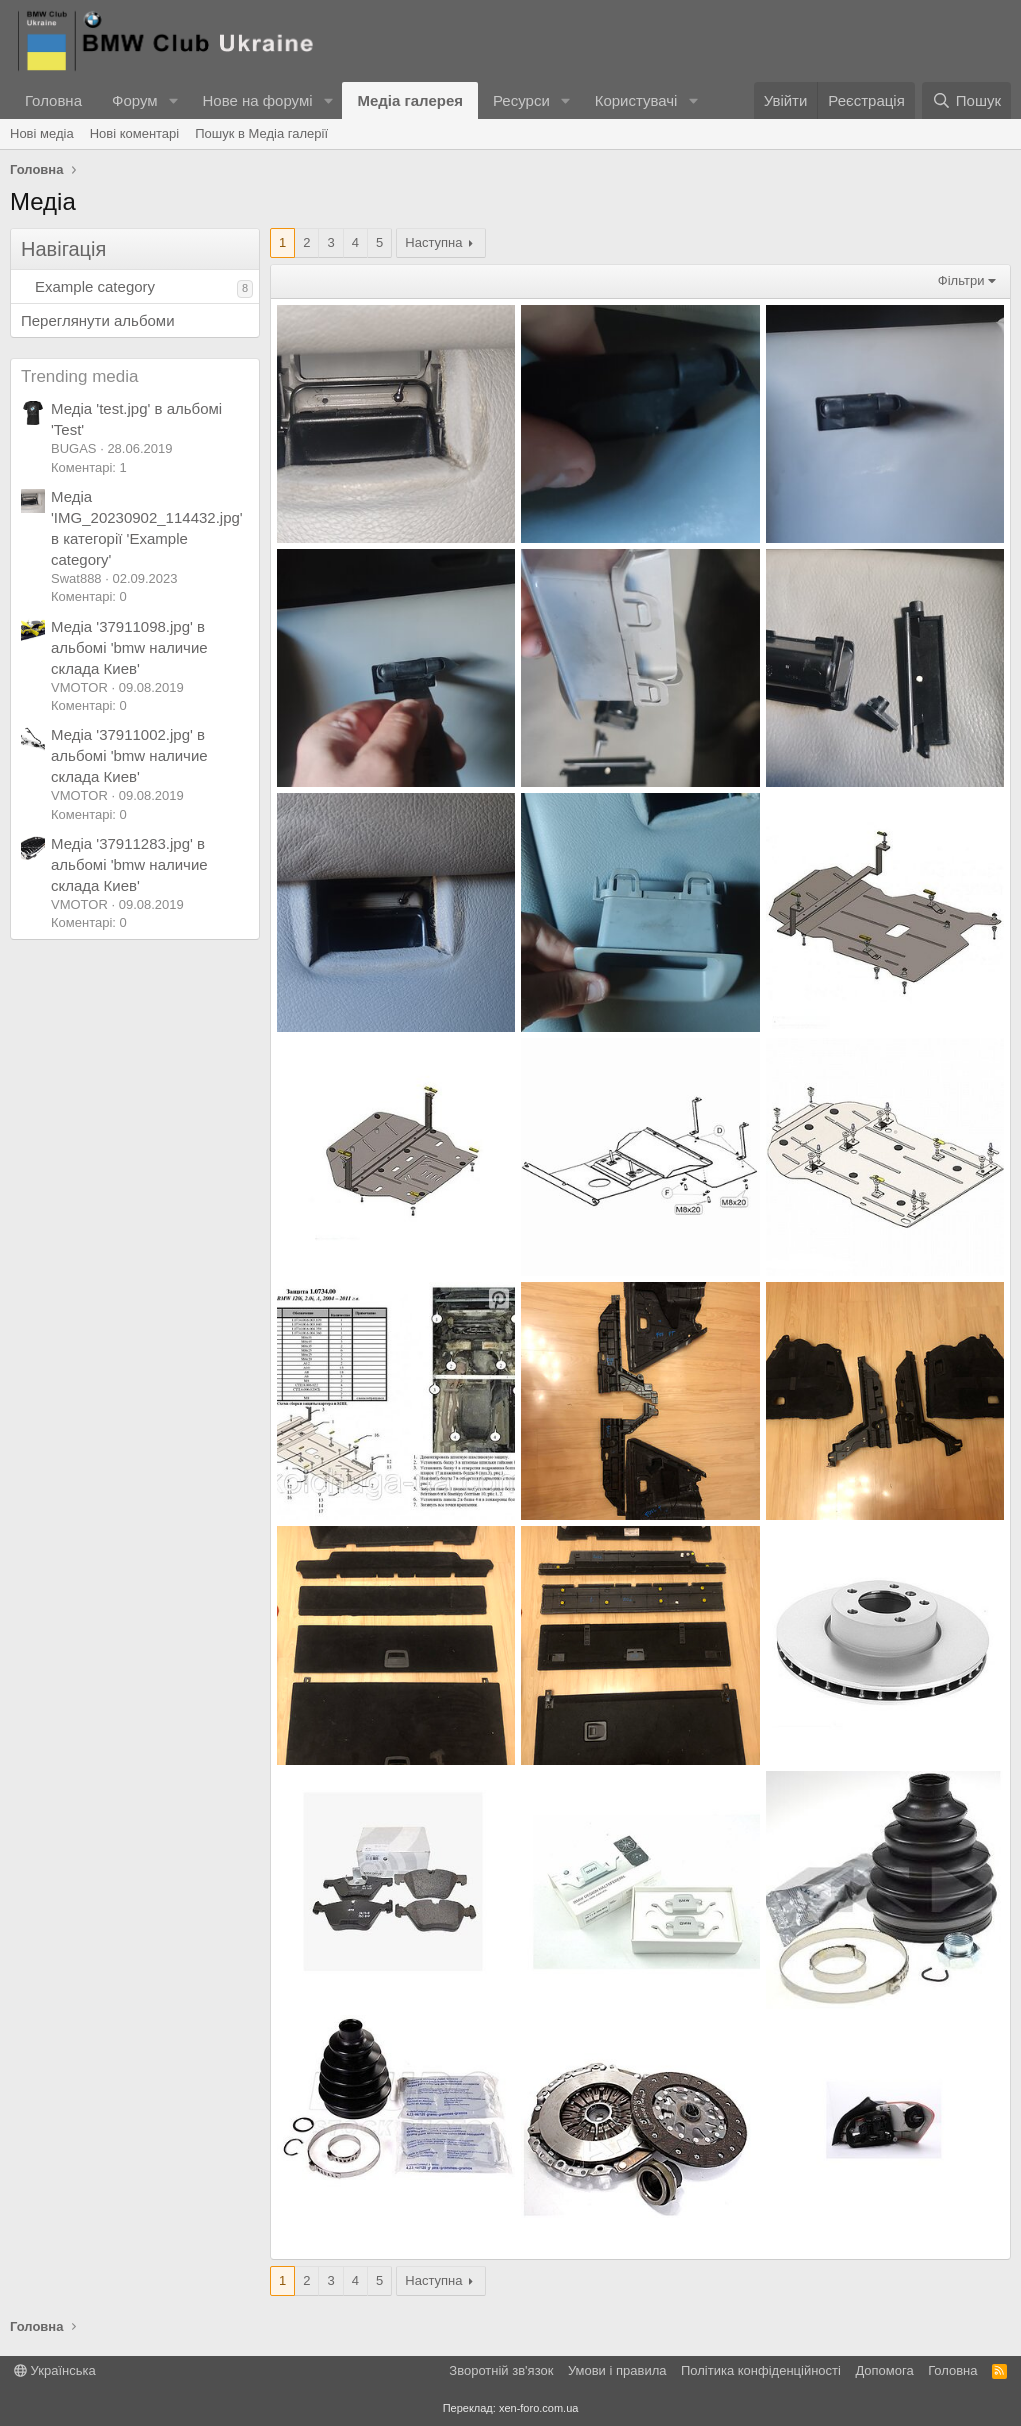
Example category (95, 286)
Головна (53, 100)
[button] (173, 100)
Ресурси (521, 100)
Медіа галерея (410, 100)
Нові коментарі (135, 133)
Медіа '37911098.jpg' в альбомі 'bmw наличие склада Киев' (129, 647)
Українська (55, 2370)
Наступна (433, 242)
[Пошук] (966, 100)
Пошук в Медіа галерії (261, 133)
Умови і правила (617, 2370)
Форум (135, 100)
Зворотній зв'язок (501, 2370)
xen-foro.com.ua (538, 2408)
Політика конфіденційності (761, 2370)
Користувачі (636, 100)
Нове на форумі (257, 100)
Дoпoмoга (884, 2370)
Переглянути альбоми (98, 320)
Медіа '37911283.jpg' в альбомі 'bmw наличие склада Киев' (129, 864)
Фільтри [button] (961, 280)
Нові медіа (42, 133)
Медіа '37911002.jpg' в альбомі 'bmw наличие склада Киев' (129, 755)
